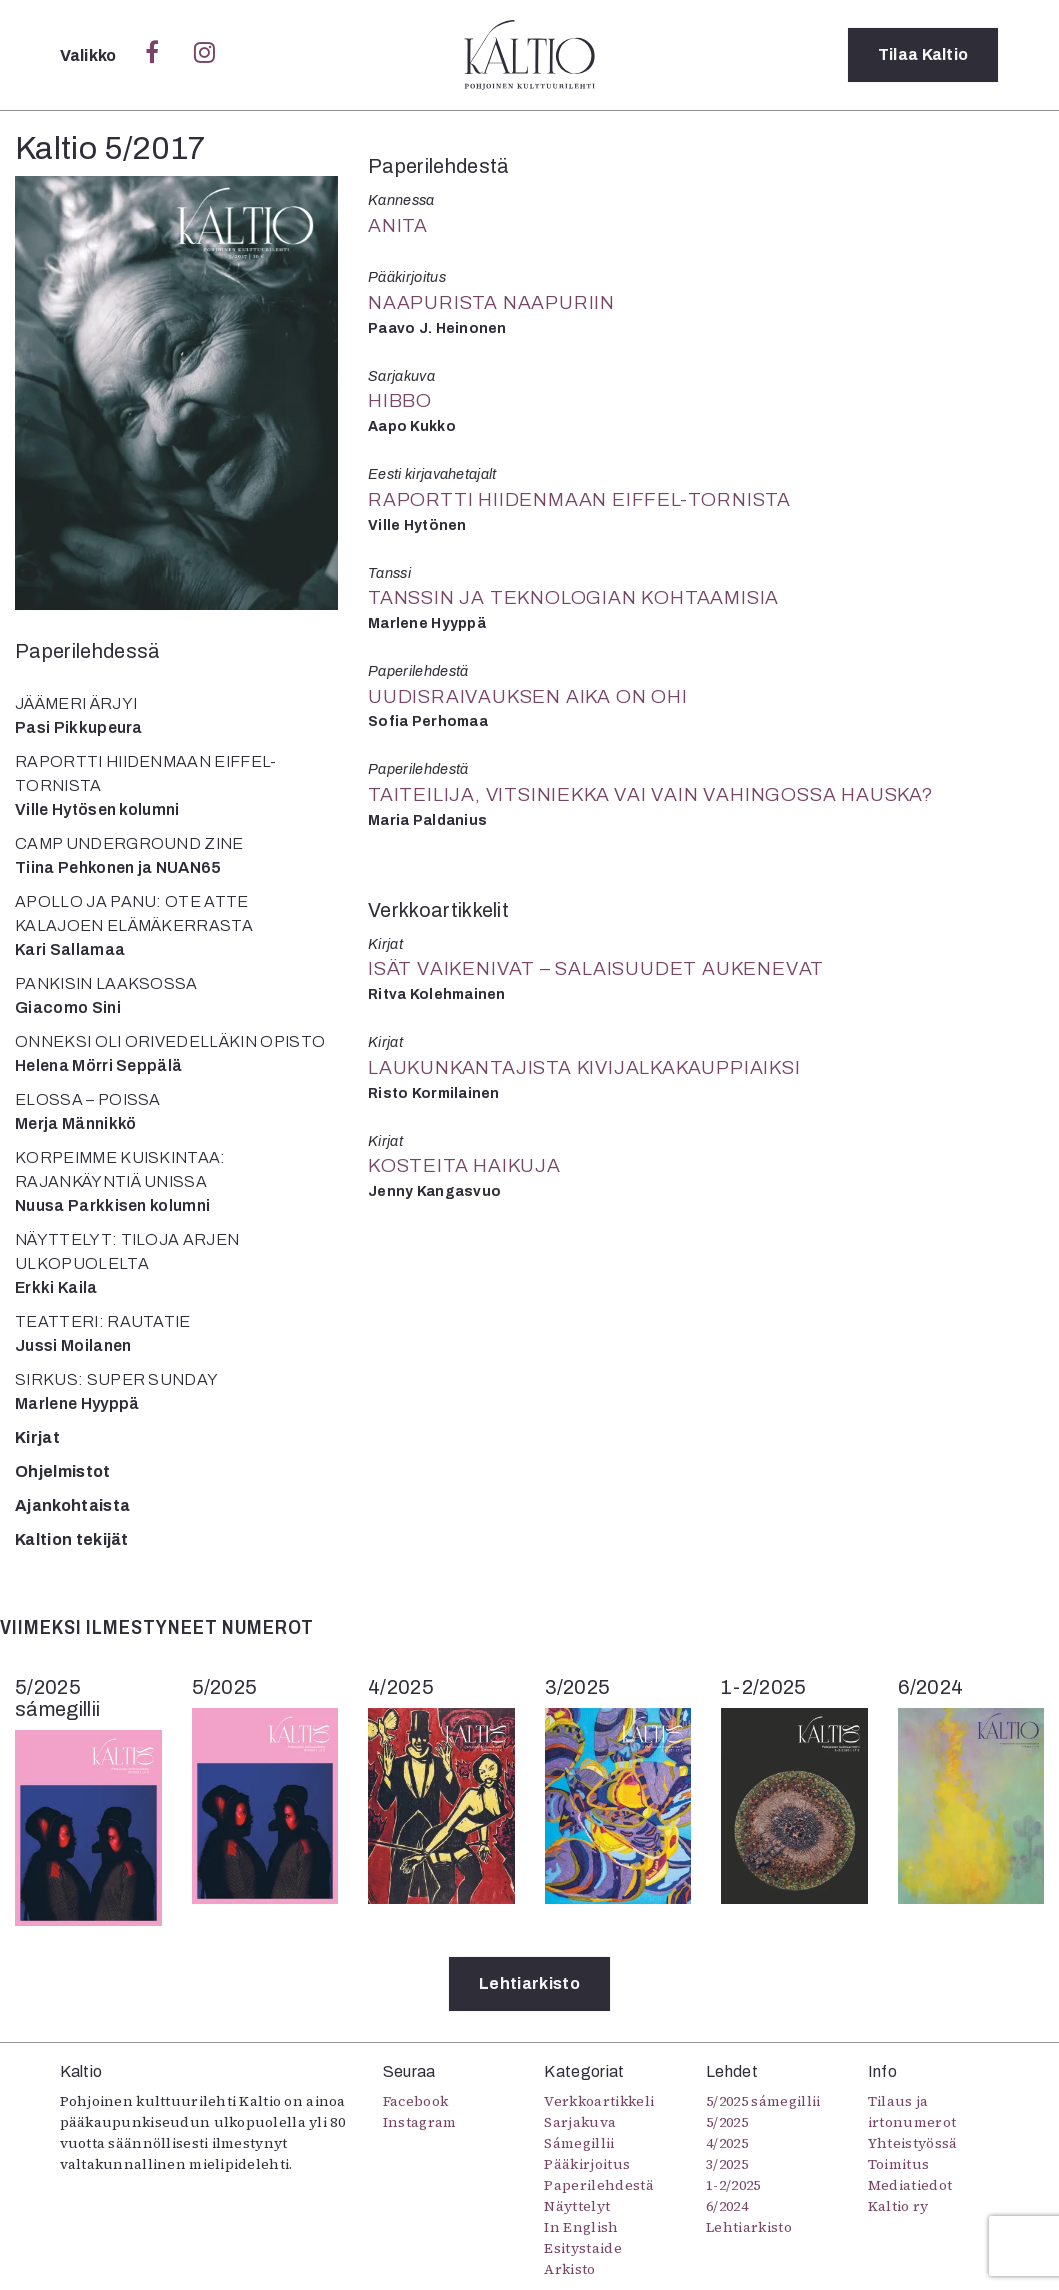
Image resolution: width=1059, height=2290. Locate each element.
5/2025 (727, 2122)
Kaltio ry (898, 2206)
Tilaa (923, 54)
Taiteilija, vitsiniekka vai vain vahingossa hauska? (651, 794)
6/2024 (727, 2206)
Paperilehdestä (598, 2185)
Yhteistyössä (913, 2143)
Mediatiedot (910, 2185)
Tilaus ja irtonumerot (912, 2111)
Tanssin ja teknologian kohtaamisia (573, 597)
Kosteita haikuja (464, 1165)
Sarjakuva (580, 2122)
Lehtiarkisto (529, 1983)
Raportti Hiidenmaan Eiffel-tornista (579, 499)
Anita (398, 225)
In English (581, 2227)
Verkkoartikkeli (599, 2101)
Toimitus (899, 2164)
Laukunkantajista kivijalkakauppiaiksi (584, 1067)
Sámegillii (579, 2143)
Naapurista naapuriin (491, 302)
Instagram (420, 2122)
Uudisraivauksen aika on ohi (528, 696)
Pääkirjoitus (587, 2164)
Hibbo (400, 400)
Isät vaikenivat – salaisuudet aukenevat (596, 968)
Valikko (90, 55)
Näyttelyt (577, 2206)
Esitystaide (583, 2248)
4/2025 (727, 2143)
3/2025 (727, 2164)
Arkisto (569, 2269)
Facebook (416, 2101)
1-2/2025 (733, 2185)
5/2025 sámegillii (763, 2101)
